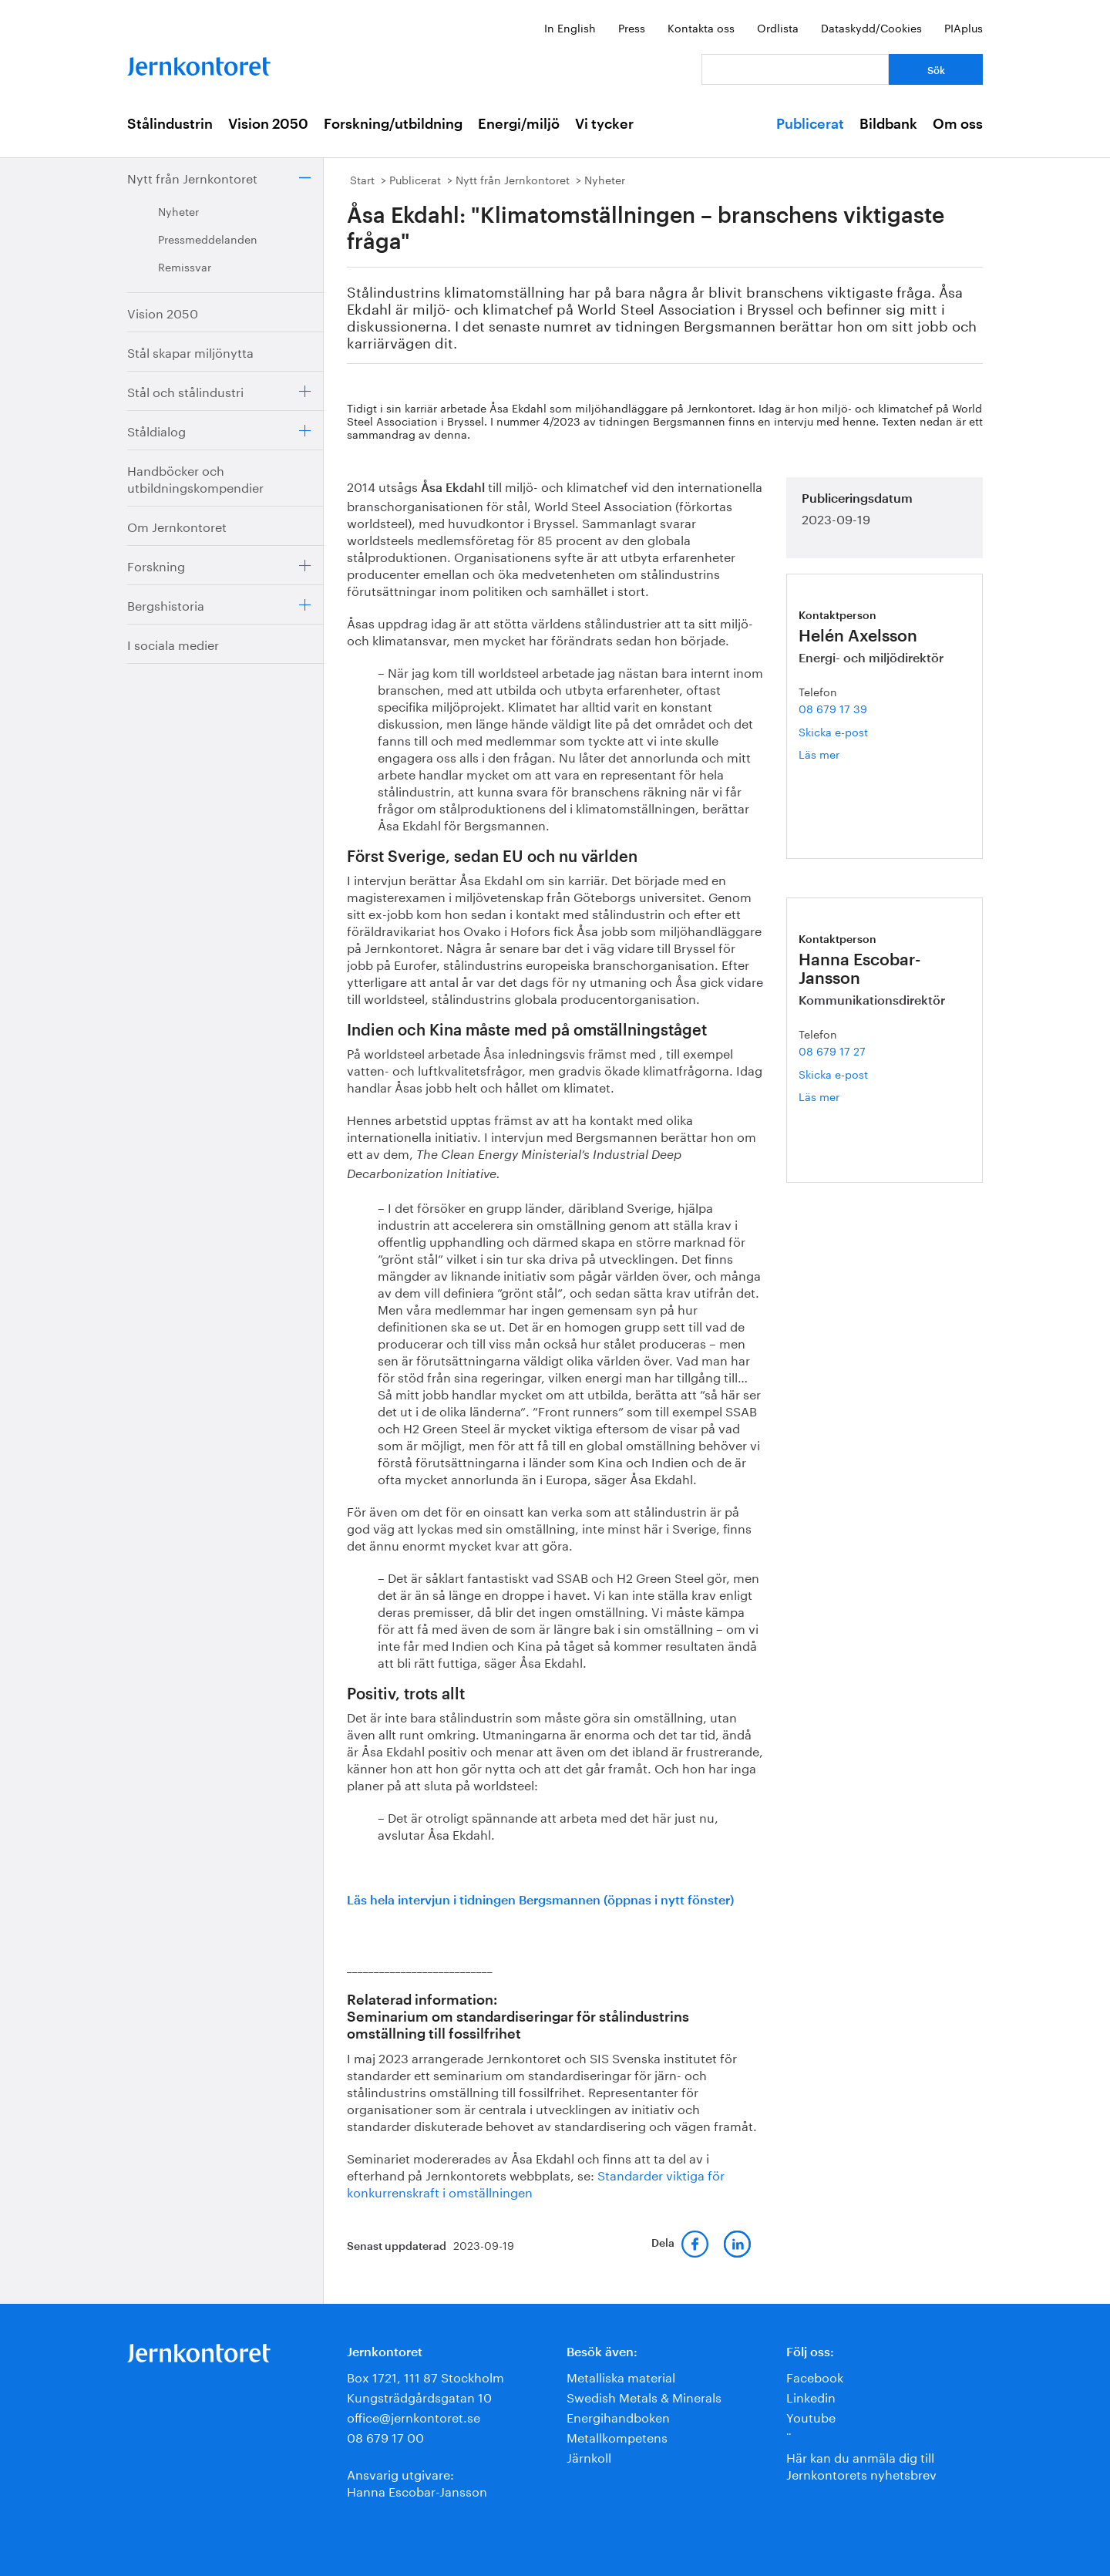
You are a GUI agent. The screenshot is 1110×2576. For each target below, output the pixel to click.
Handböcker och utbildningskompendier (195, 478)
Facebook (814, 2376)
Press (631, 27)
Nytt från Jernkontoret (192, 177)
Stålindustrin (170, 124)
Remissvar (184, 266)
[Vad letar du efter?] (795, 69)
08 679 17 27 (832, 1050)
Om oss (958, 124)
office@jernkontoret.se (413, 2416)
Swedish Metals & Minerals (644, 2396)
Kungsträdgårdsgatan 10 (419, 2396)
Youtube (811, 2416)
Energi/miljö (519, 124)
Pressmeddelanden (207, 238)
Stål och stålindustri (185, 390)
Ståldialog (156, 429)
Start (362, 178)
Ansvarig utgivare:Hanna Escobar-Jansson (417, 2481)
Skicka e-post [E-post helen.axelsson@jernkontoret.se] (833, 730)
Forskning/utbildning (393, 124)
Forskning (156, 564)
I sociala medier (173, 643)
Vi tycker (604, 124)
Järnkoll (589, 2456)
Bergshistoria (165, 604)
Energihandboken (618, 2416)
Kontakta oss (701, 27)
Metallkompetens (617, 2436)
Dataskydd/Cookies (871, 27)
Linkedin (811, 2396)
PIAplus (963, 27)
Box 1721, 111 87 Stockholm (425, 2376)
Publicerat (810, 124)
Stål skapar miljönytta (190, 351)
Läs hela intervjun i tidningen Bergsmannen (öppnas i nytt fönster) (540, 1900)
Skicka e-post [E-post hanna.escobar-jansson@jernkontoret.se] (833, 1073)
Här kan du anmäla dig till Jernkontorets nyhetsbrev (861, 2464)
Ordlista (778, 27)
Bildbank (888, 124)
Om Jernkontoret (177, 525)
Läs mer (843, 754)
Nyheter (178, 210)
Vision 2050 (268, 124)
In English (570, 27)
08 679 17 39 (833, 707)
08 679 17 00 (385, 2436)
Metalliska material (621, 2376)
